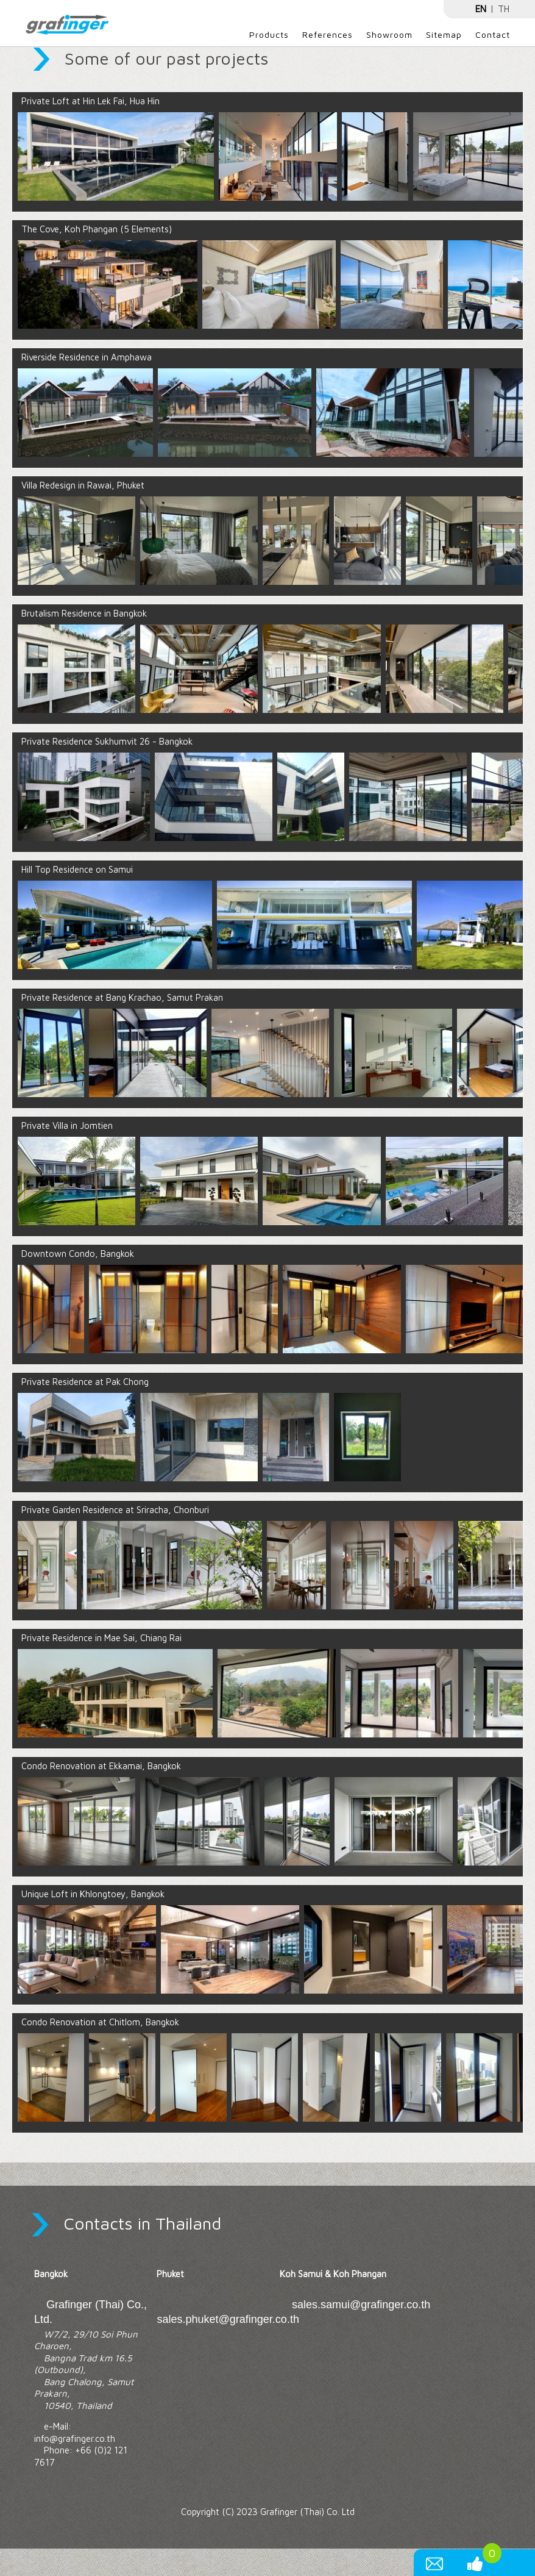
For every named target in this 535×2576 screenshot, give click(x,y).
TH (503, 9)
